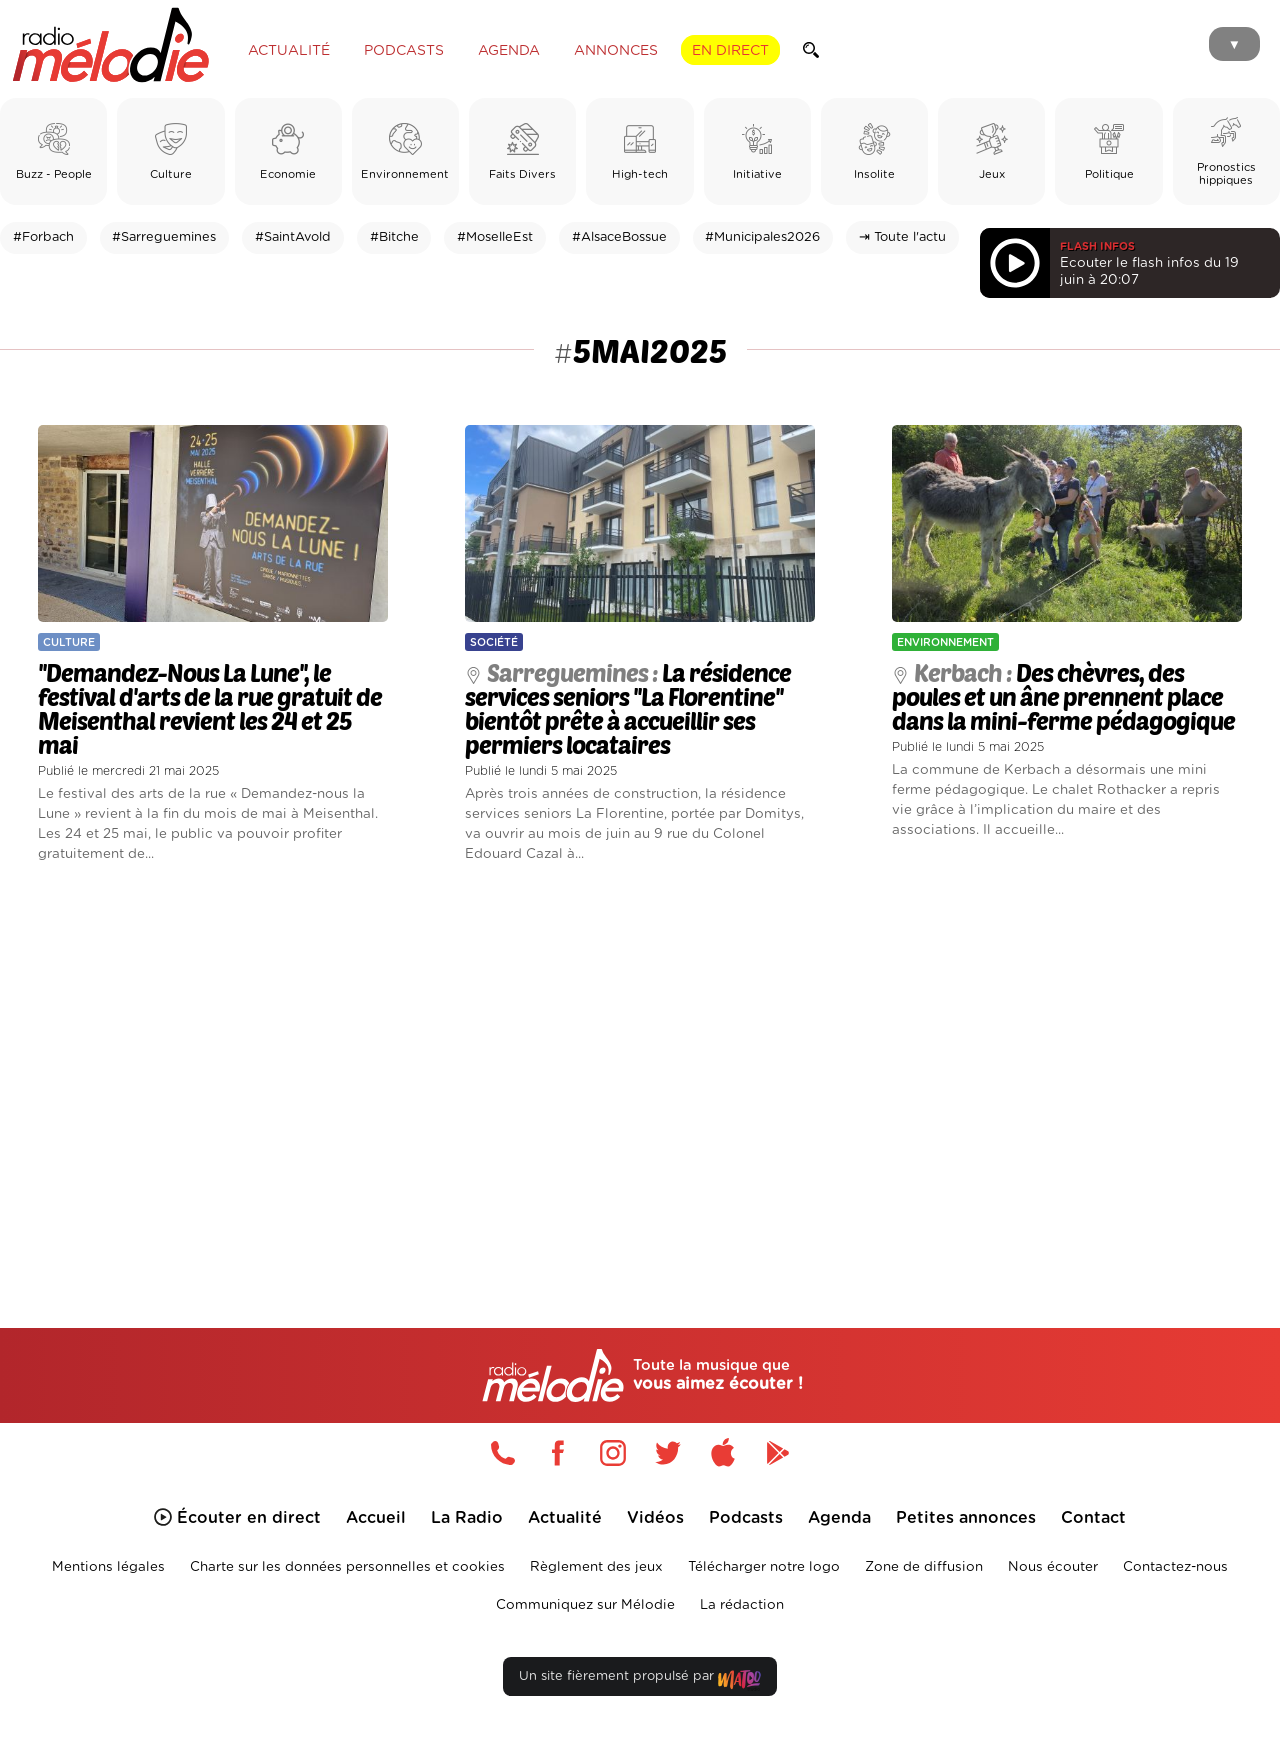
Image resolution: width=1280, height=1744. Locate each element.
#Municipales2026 (762, 237)
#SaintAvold (293, 237)
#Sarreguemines (164, 237)
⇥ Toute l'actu (902, 237)
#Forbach (43, 237)
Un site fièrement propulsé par (640, 1680)
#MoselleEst (495, 237)
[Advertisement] (640, 1072)
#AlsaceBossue (619, 237)
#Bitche (394, 237)
